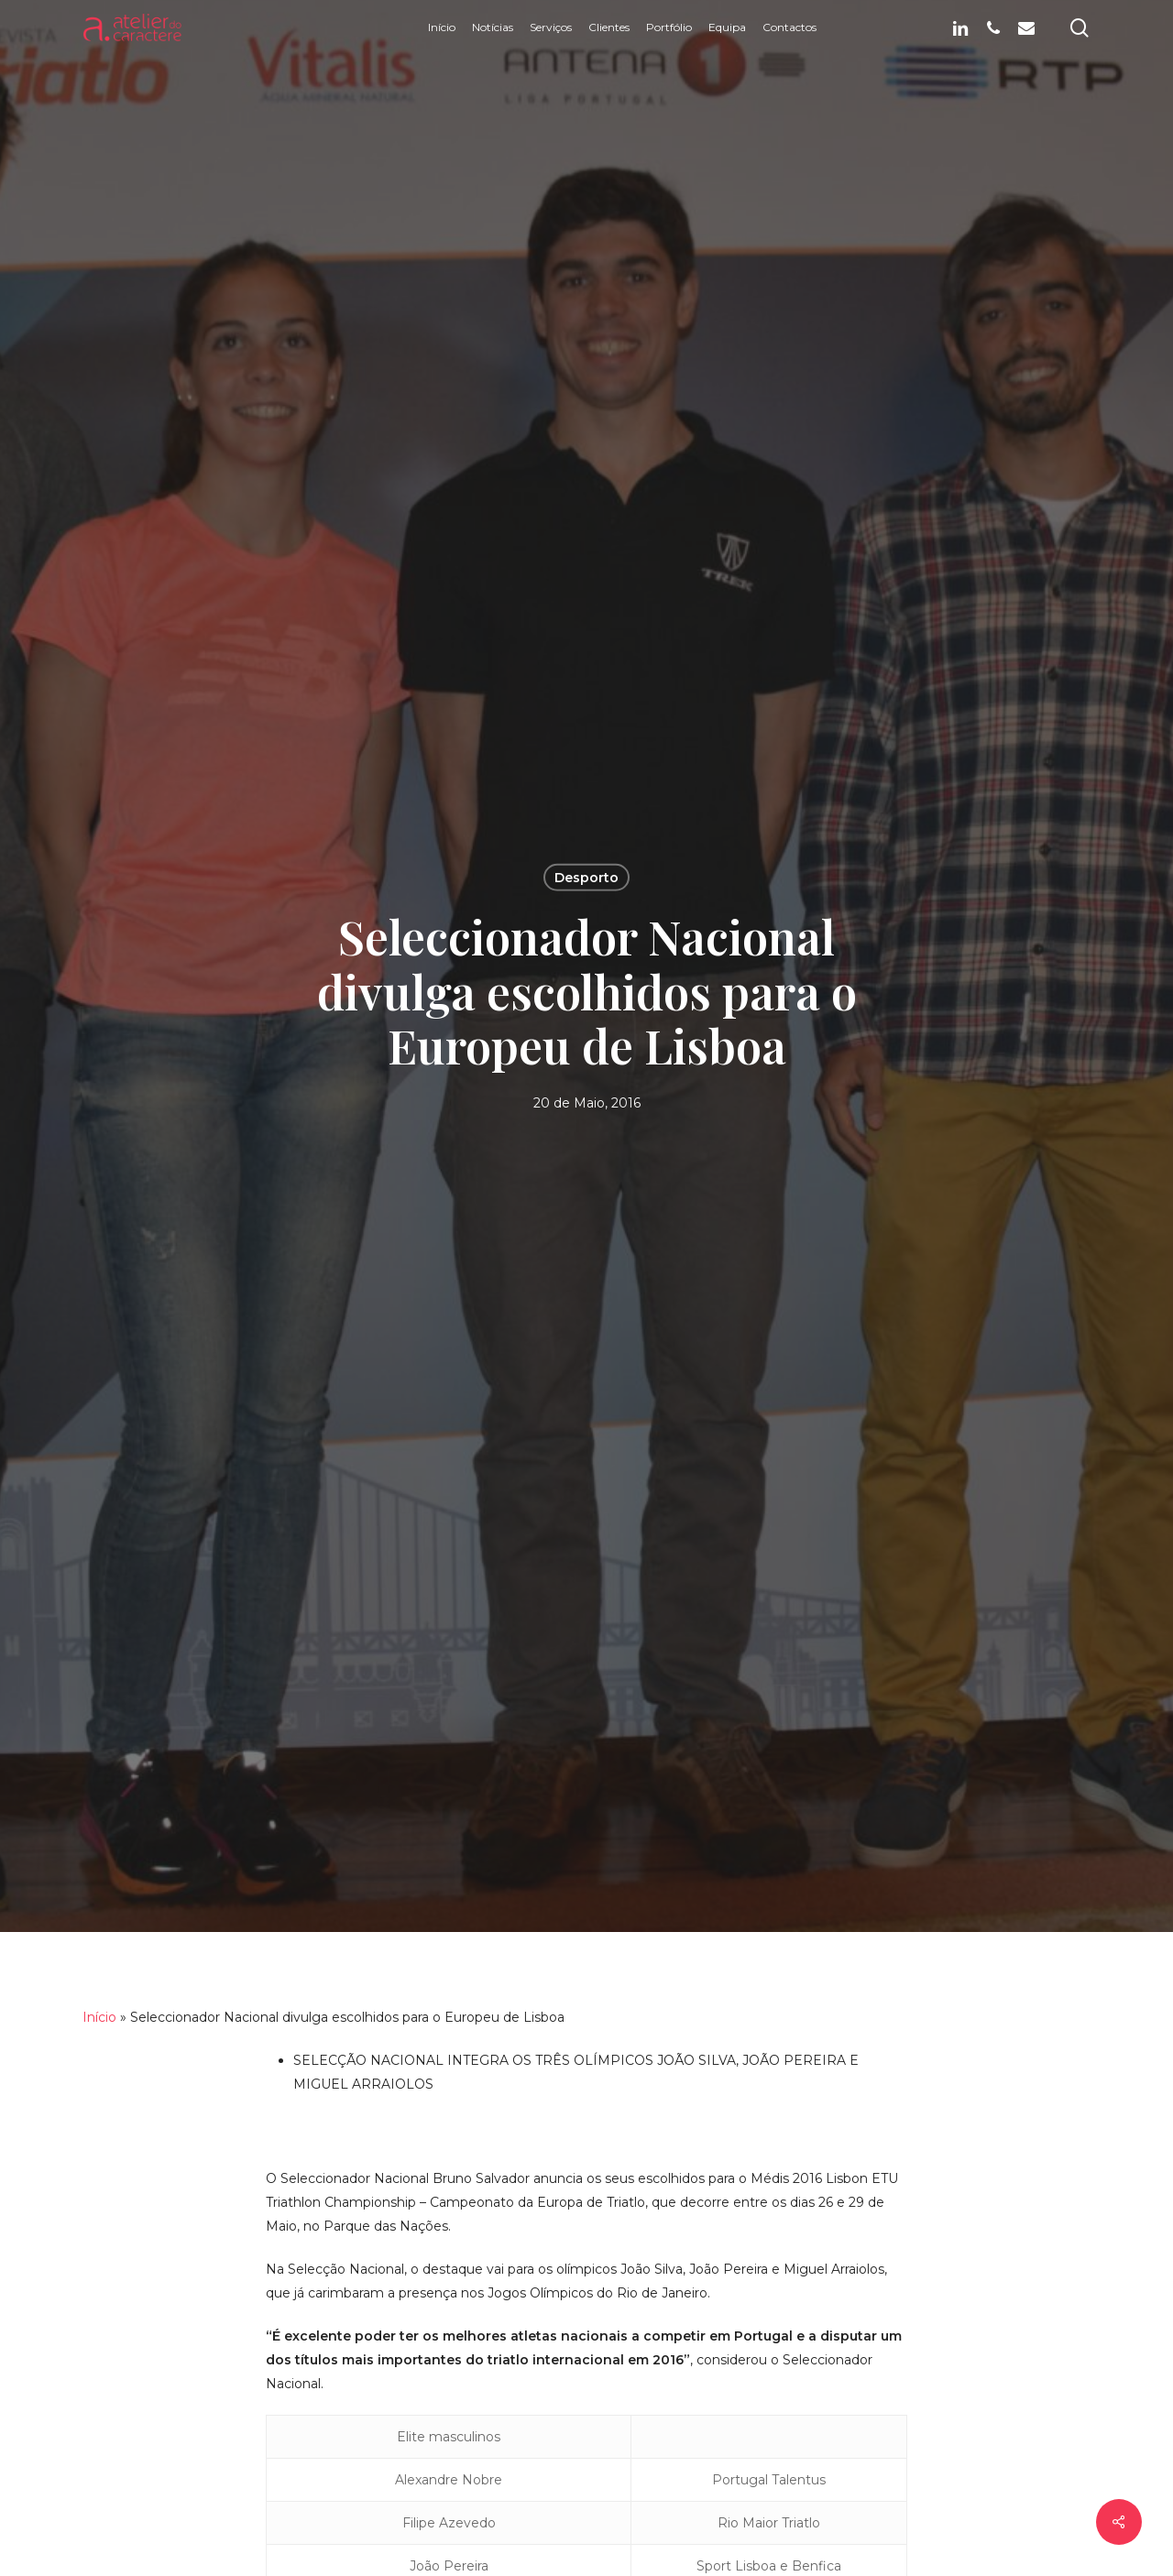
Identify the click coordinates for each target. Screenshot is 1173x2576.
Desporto (586, 876)
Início (99, 2017)
